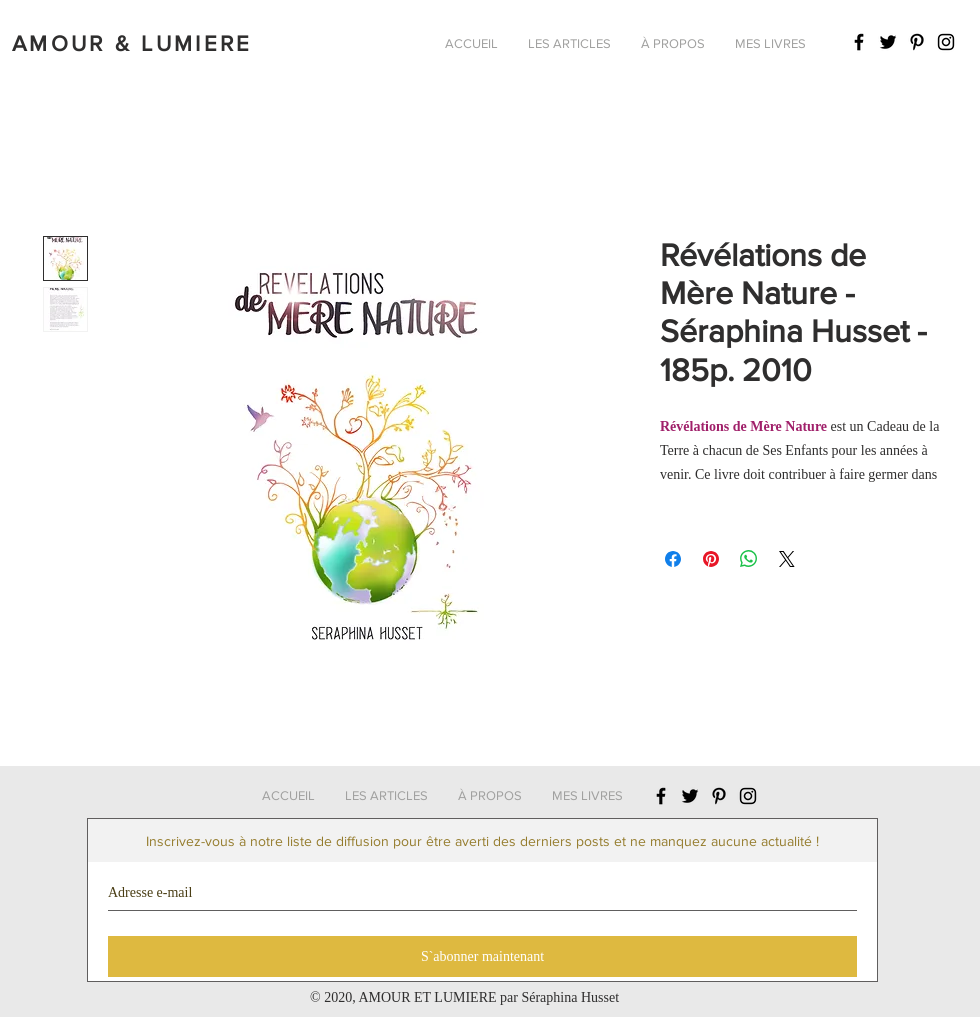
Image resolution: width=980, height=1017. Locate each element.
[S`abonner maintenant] (482, 956)
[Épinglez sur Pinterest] (711, 559)
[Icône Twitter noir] (888, 42)
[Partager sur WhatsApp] (749, 559)
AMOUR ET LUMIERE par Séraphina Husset (488, 997)
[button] (569, 44)
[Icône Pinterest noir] (917, 42)
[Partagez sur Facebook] (673, 559)
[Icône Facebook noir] (859, 42)
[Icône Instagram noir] (946, 42)
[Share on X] (787, 559)
